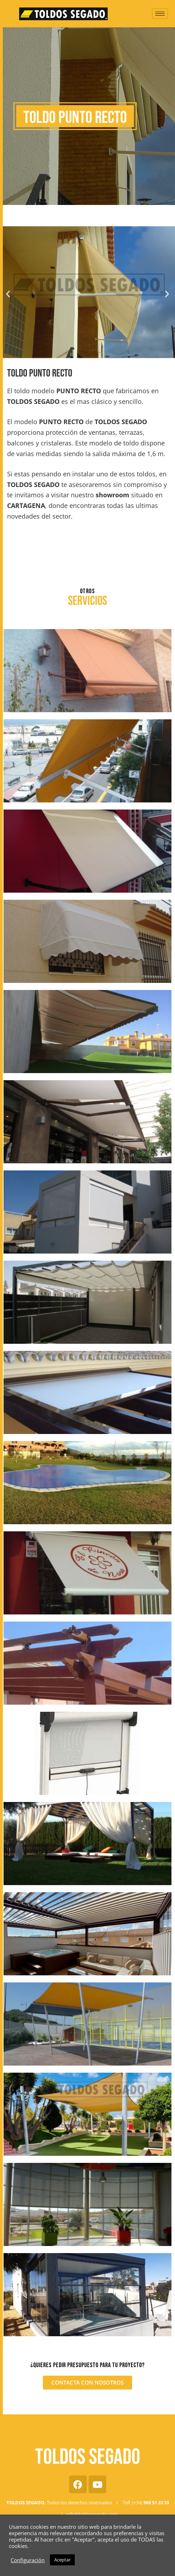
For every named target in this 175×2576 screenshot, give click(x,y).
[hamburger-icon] (160, 14)
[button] (8, 293)
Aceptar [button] (62, 2559)
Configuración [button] (28, 2560)
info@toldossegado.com (92, 2514)
